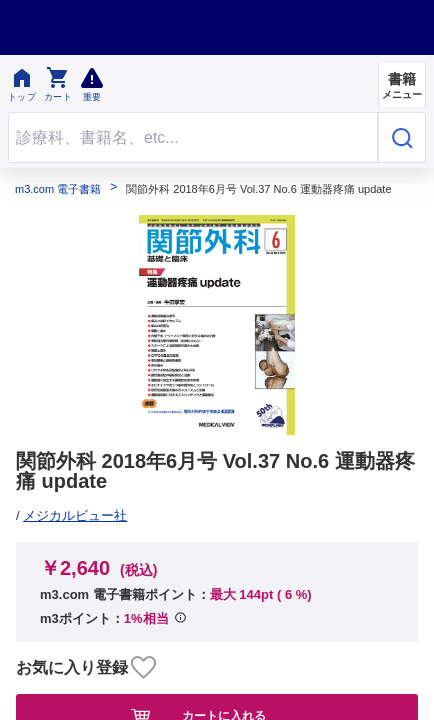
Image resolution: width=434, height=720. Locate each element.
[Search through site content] (193, 137)
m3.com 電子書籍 (58, 189)
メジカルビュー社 (75, 515)
